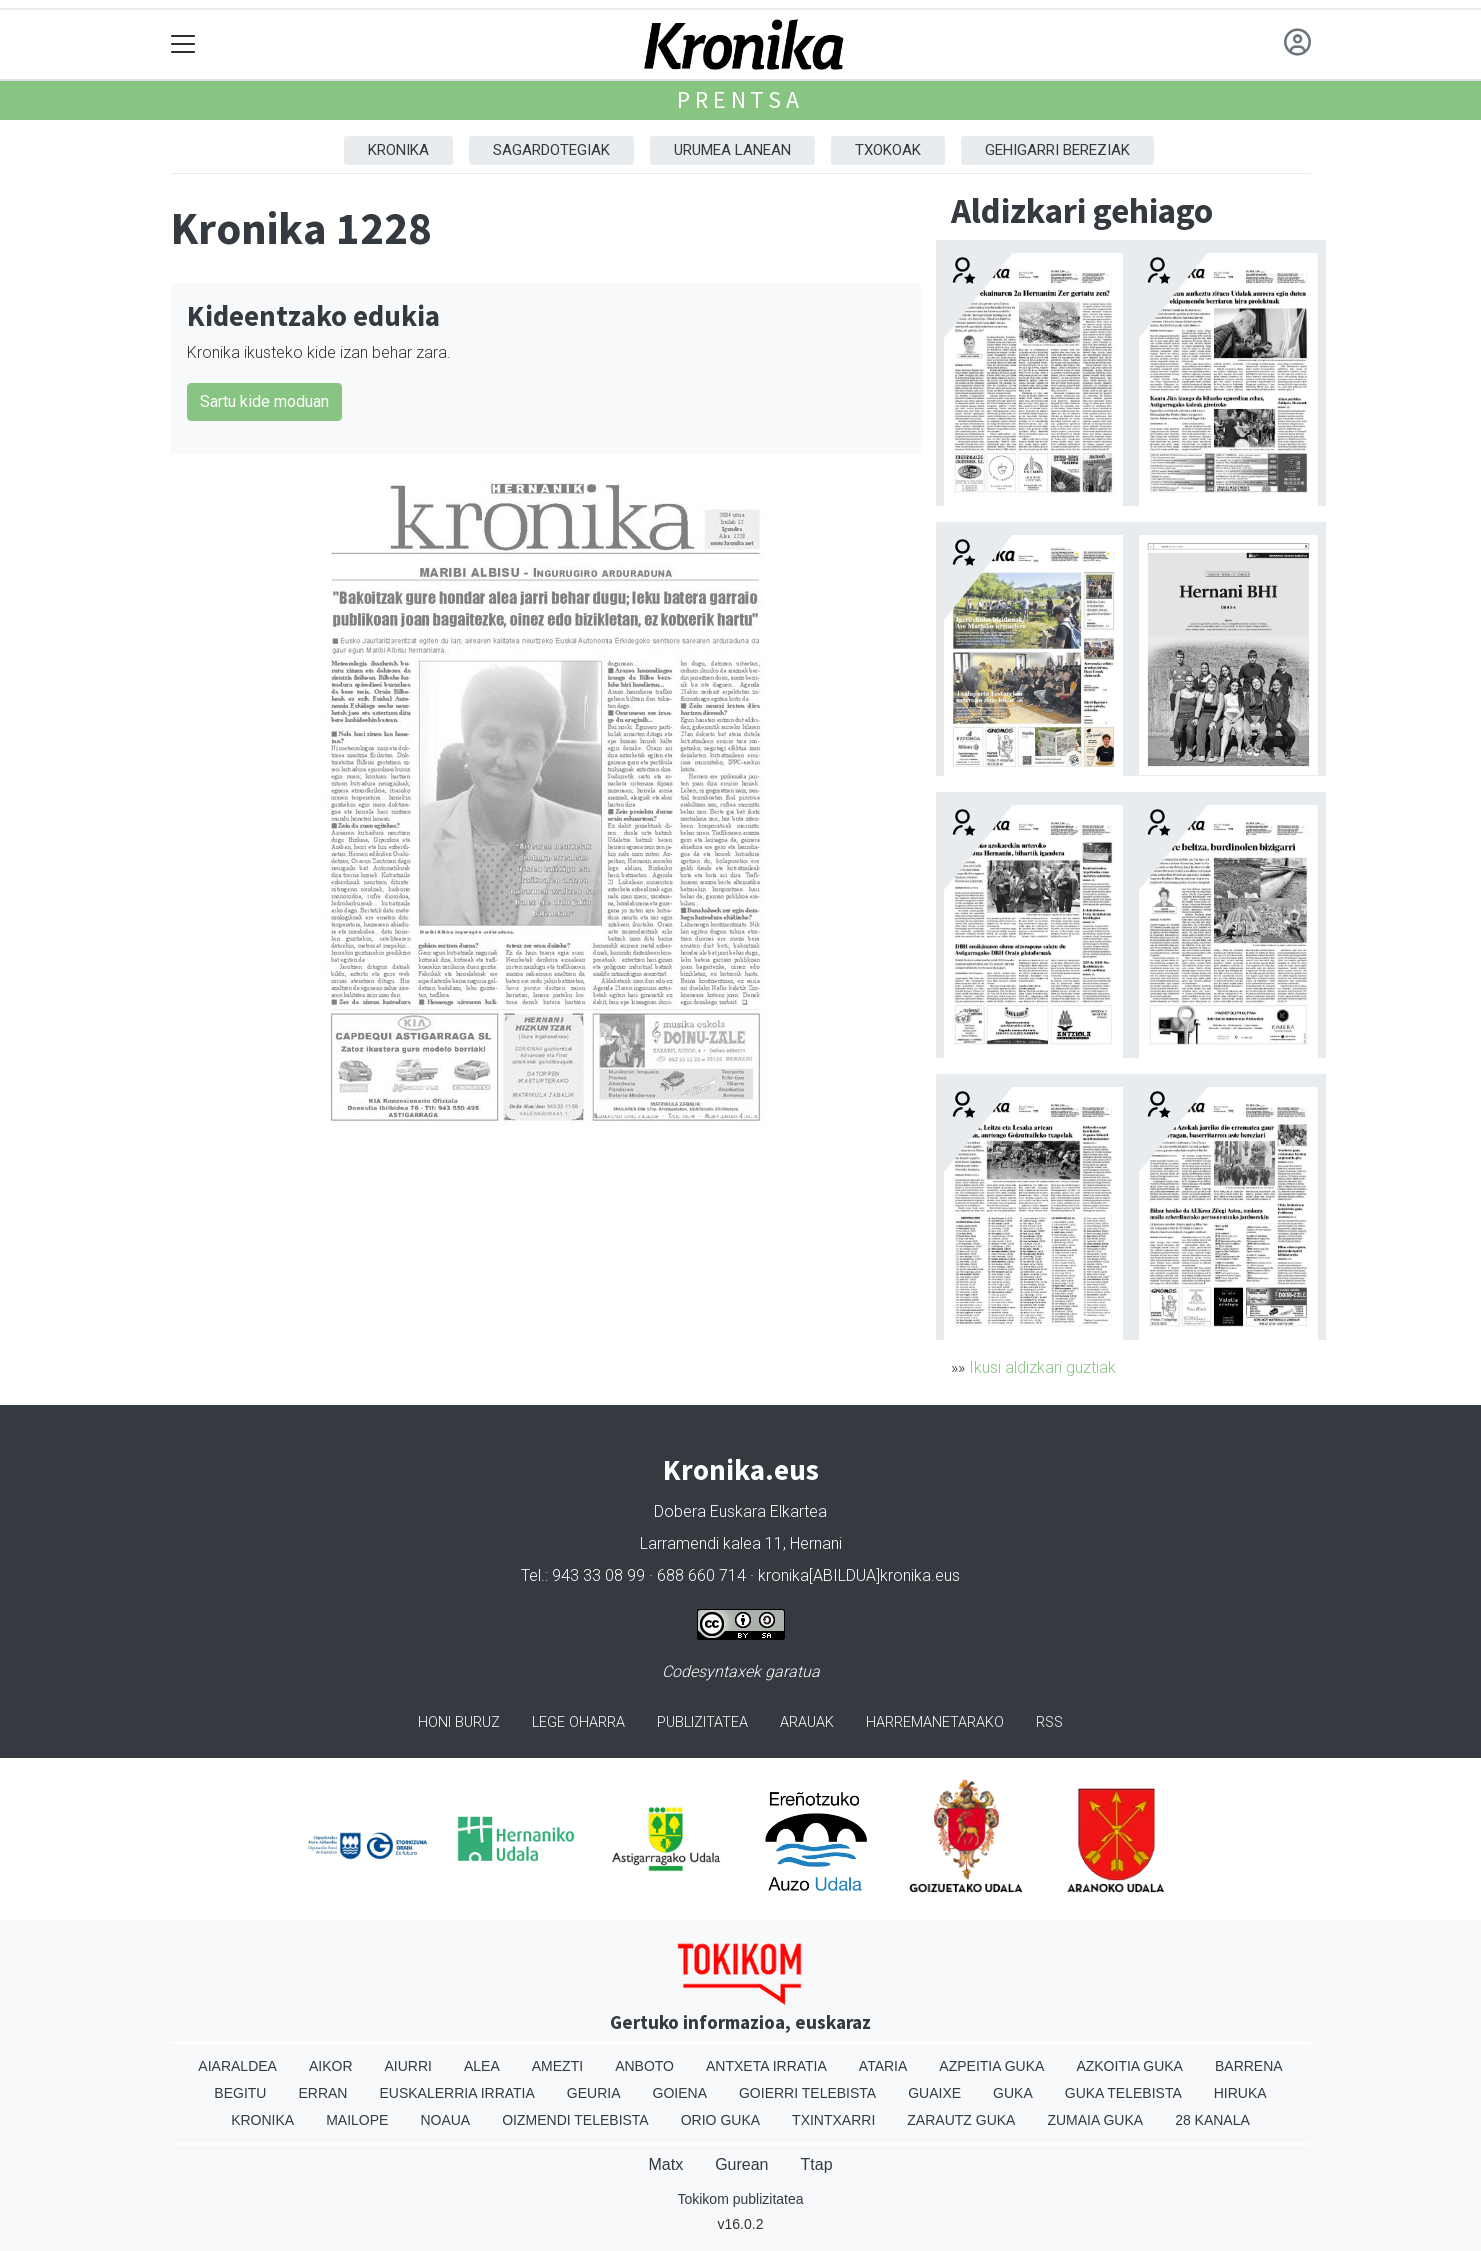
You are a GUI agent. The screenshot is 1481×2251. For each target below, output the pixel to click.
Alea (482, 2066)
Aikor (331, 2066)
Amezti (557, 2066)
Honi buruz (459, 1722)
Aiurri (408, 2066)
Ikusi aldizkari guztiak (1042, 1367)
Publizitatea (702, 1722)
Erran (322, 2093)
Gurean (741, 2164)
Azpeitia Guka (991, 2066)
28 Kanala (1212, 2120)
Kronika (398, 150)
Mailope (357, 2120)
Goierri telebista (807, 2093)
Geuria (594, 2093)
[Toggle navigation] (183, 44)
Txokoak (888, 150)
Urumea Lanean (732, 150)
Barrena (1249, 2066)
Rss (1049, 1722)
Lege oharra (578, 1722)
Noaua (445, 2120)
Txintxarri (833, 2120)
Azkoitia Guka (1129, 2066)
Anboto (644, 2066)
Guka (1013, 2093)
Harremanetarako (935, 1722)
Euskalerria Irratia (456, 2093)
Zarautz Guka (961, 2120)
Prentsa (740, 99)
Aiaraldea (237, 2066)
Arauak (807, 1722)
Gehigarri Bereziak (1057, 150)
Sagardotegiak (551, 150)
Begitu (240, 2093)
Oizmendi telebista (575, 2120)
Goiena (680, 2093)
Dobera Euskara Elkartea (740, 1511)
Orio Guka (720, 2120)
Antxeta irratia (766, 2066)
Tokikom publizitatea (740, 2199)
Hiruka (1240, 2093)
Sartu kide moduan (264, 401)
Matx (665, 2164)
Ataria (883, 2066)
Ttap (817, 2164)
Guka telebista (1123, 2093)
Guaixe (934, 2093)
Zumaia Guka (1095, 2120)
